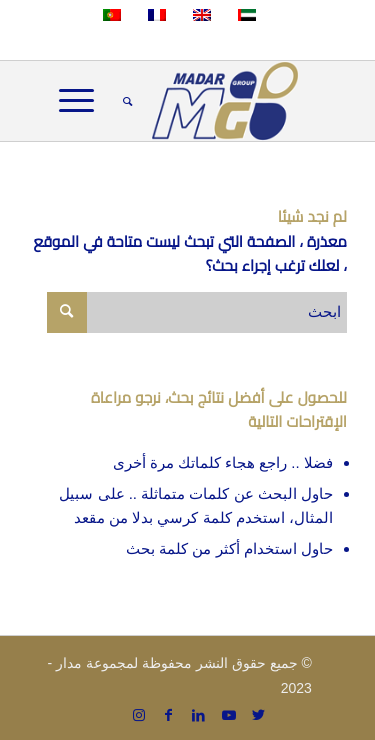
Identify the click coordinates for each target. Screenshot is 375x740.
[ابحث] (124, 101)
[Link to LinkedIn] (199, 715)
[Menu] (83, 101)
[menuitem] (124, 101)
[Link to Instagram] (139, 715)
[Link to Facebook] (169, 715)
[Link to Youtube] (229, 715)
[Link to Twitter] (259, 715)
